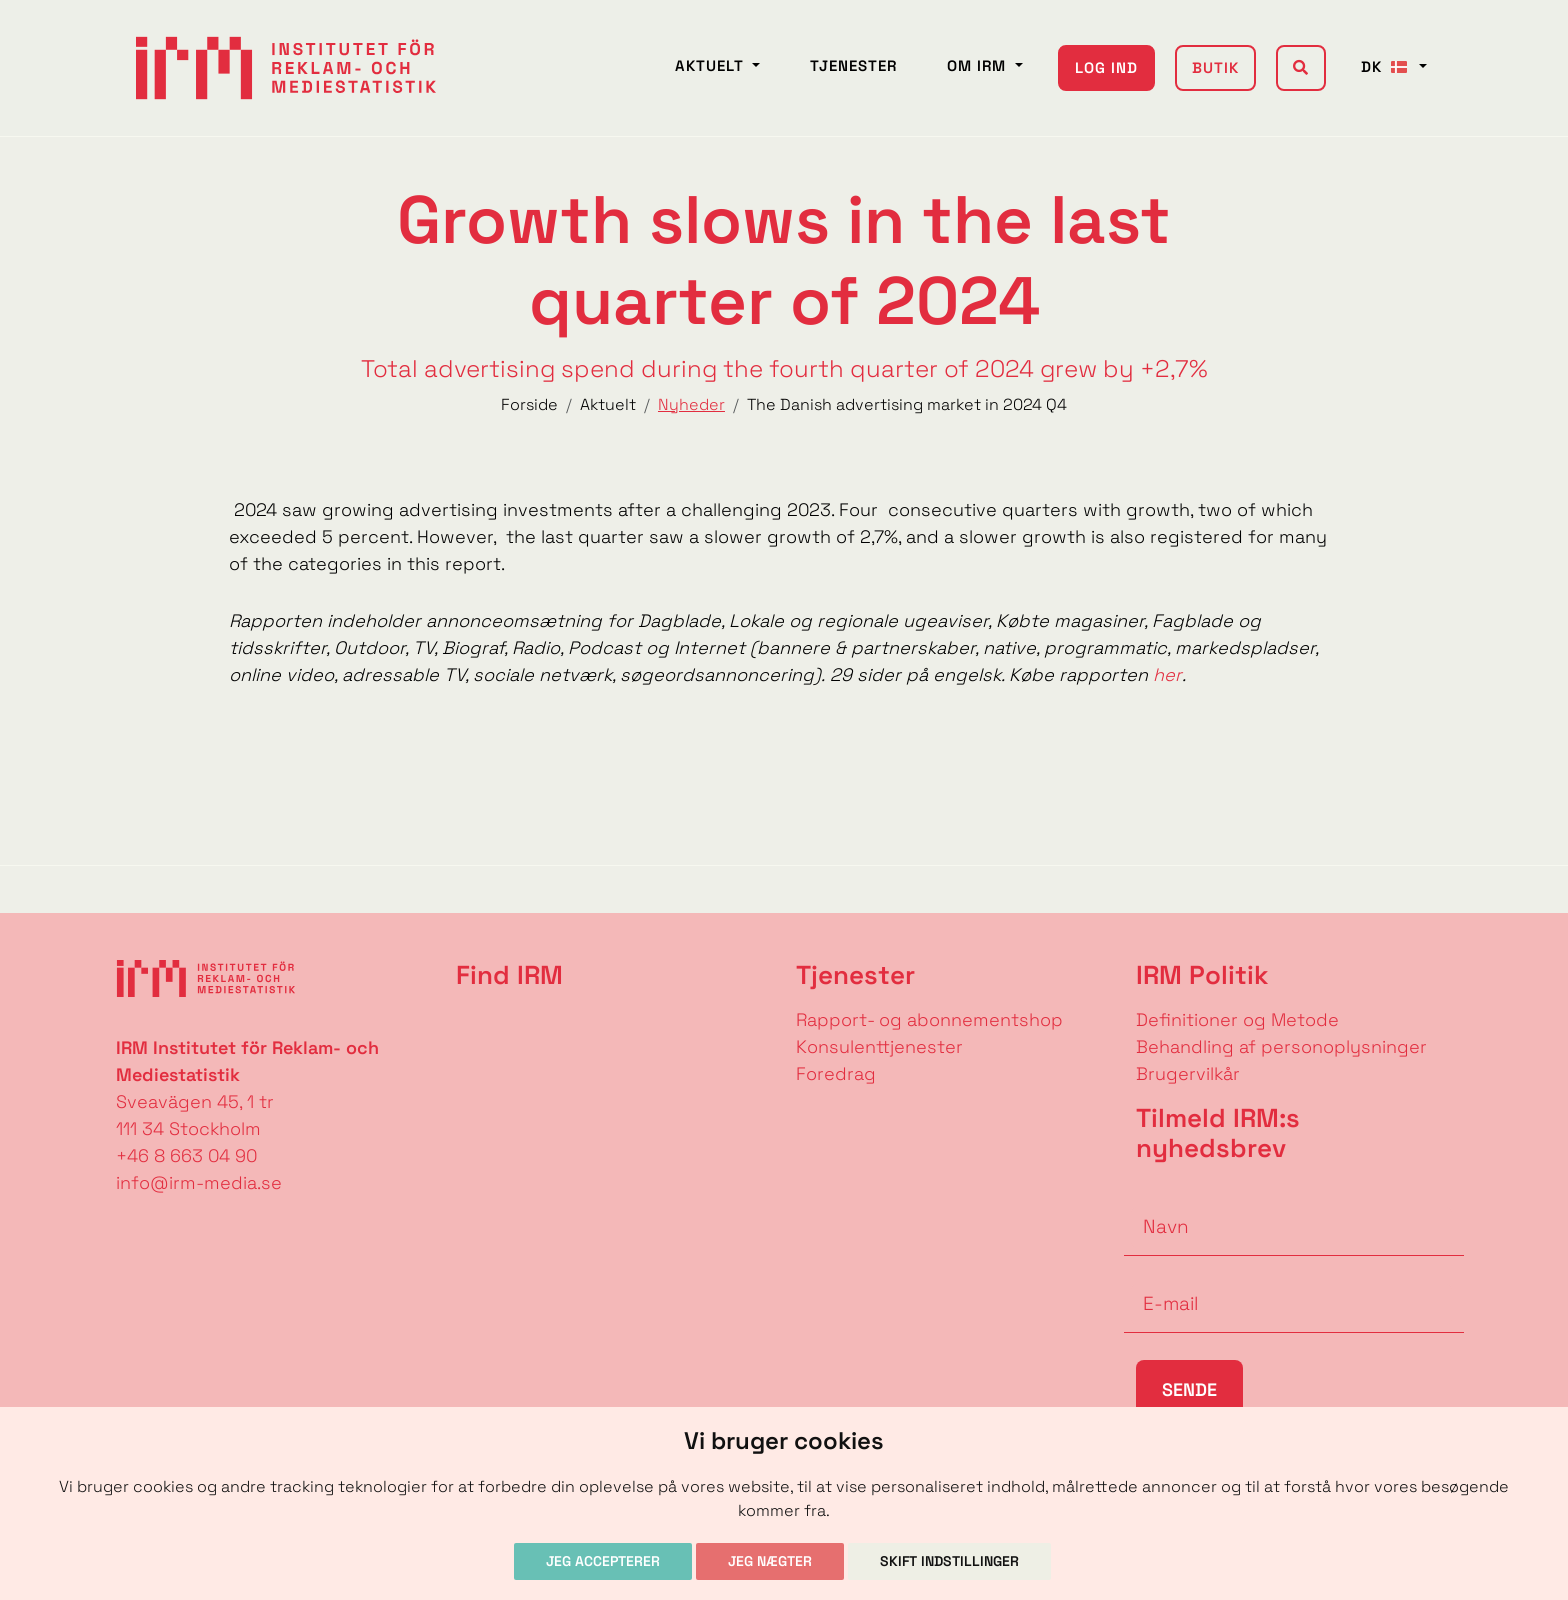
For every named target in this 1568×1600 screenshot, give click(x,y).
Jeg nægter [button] (770, 1561)
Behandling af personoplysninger (1284, 1046)
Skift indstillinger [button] (949, 1561)
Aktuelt (712, 65)
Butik (1215, 67)
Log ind (1106, 67)
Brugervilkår (1188, 1073)
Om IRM (979, 65)
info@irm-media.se (199, 1182)
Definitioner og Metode (1237, 1019)
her (1167, 674)
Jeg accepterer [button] (603, 1561)
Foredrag (836, 1073)
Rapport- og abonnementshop (929, 1019)
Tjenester (853, 65)
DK (1388, 66)
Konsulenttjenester (879, 1046)
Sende (1189, 1389)
